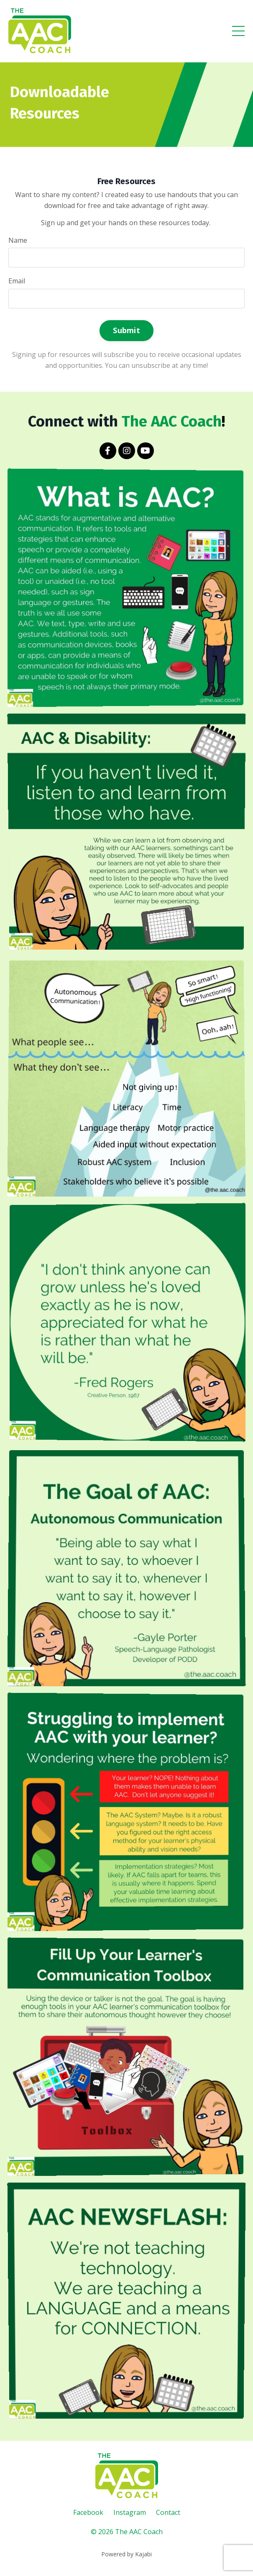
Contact (168, 2512)
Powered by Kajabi (126, 2554)
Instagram (129, 2512)
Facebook (88, 2512)
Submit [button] (126, 330)
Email (16, 280)
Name (17, 240)
